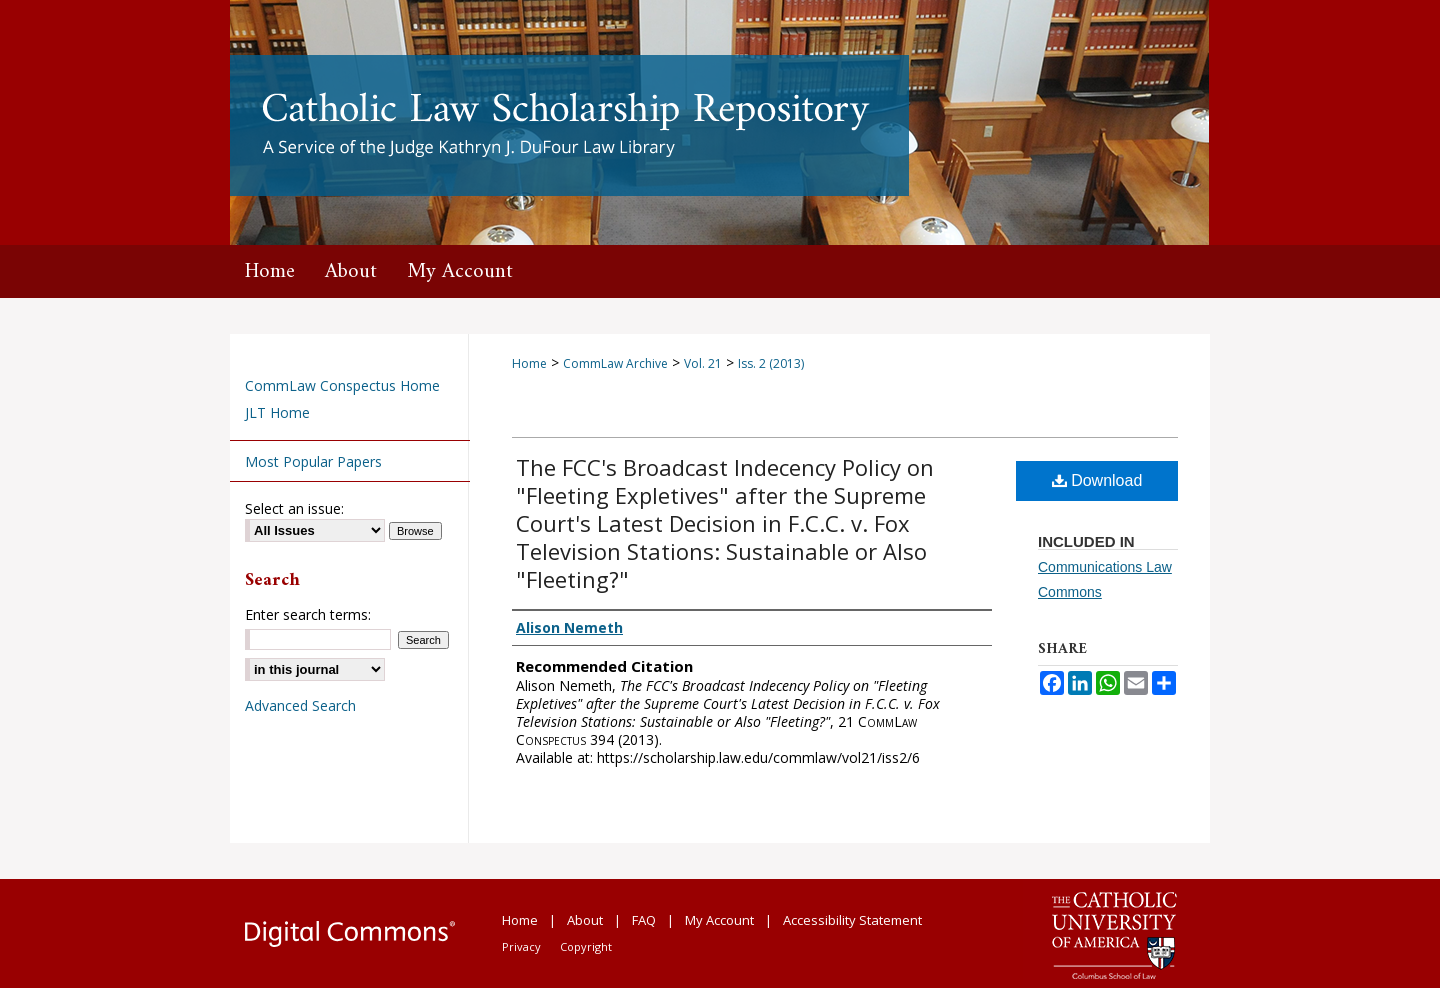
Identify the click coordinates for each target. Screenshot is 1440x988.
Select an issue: (294, 508)
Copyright (586, 946)
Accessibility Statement (852, 920)
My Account (719, 920)
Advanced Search (300, 705)
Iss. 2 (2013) (771, 363)
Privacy (521, 946)
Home (529, 363)
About (585, 920)
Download (1097, 480)
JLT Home (277, 412)
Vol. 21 (703, 363)
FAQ (644, 920)
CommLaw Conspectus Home (342, 385)
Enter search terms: (308, 614)
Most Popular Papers (313, 461)
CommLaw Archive (615, 363)
